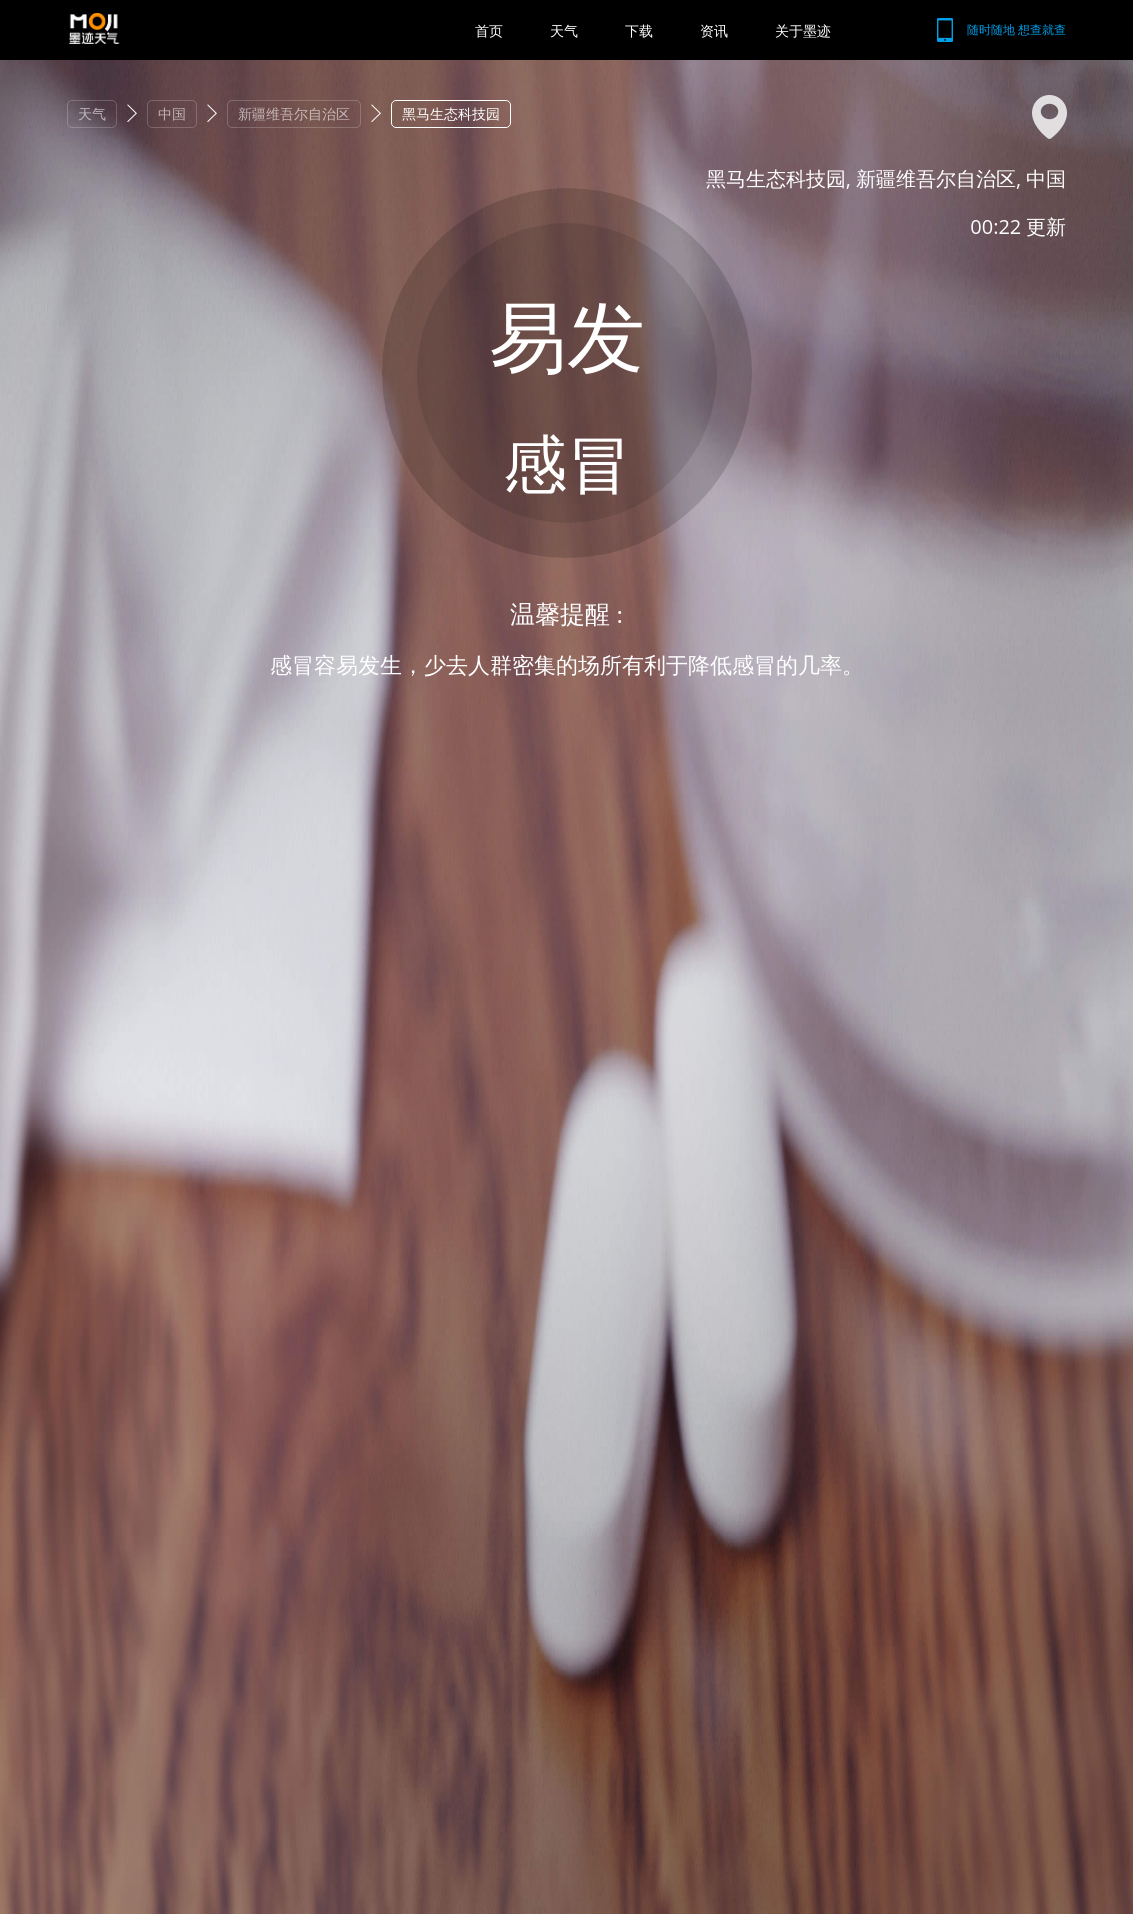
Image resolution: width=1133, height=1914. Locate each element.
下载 (639, 30)
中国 (172, 113)
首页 (489, 30)
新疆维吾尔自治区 (294, 113)
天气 (564, 30)
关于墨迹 (803, 30)
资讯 (714, 30)
